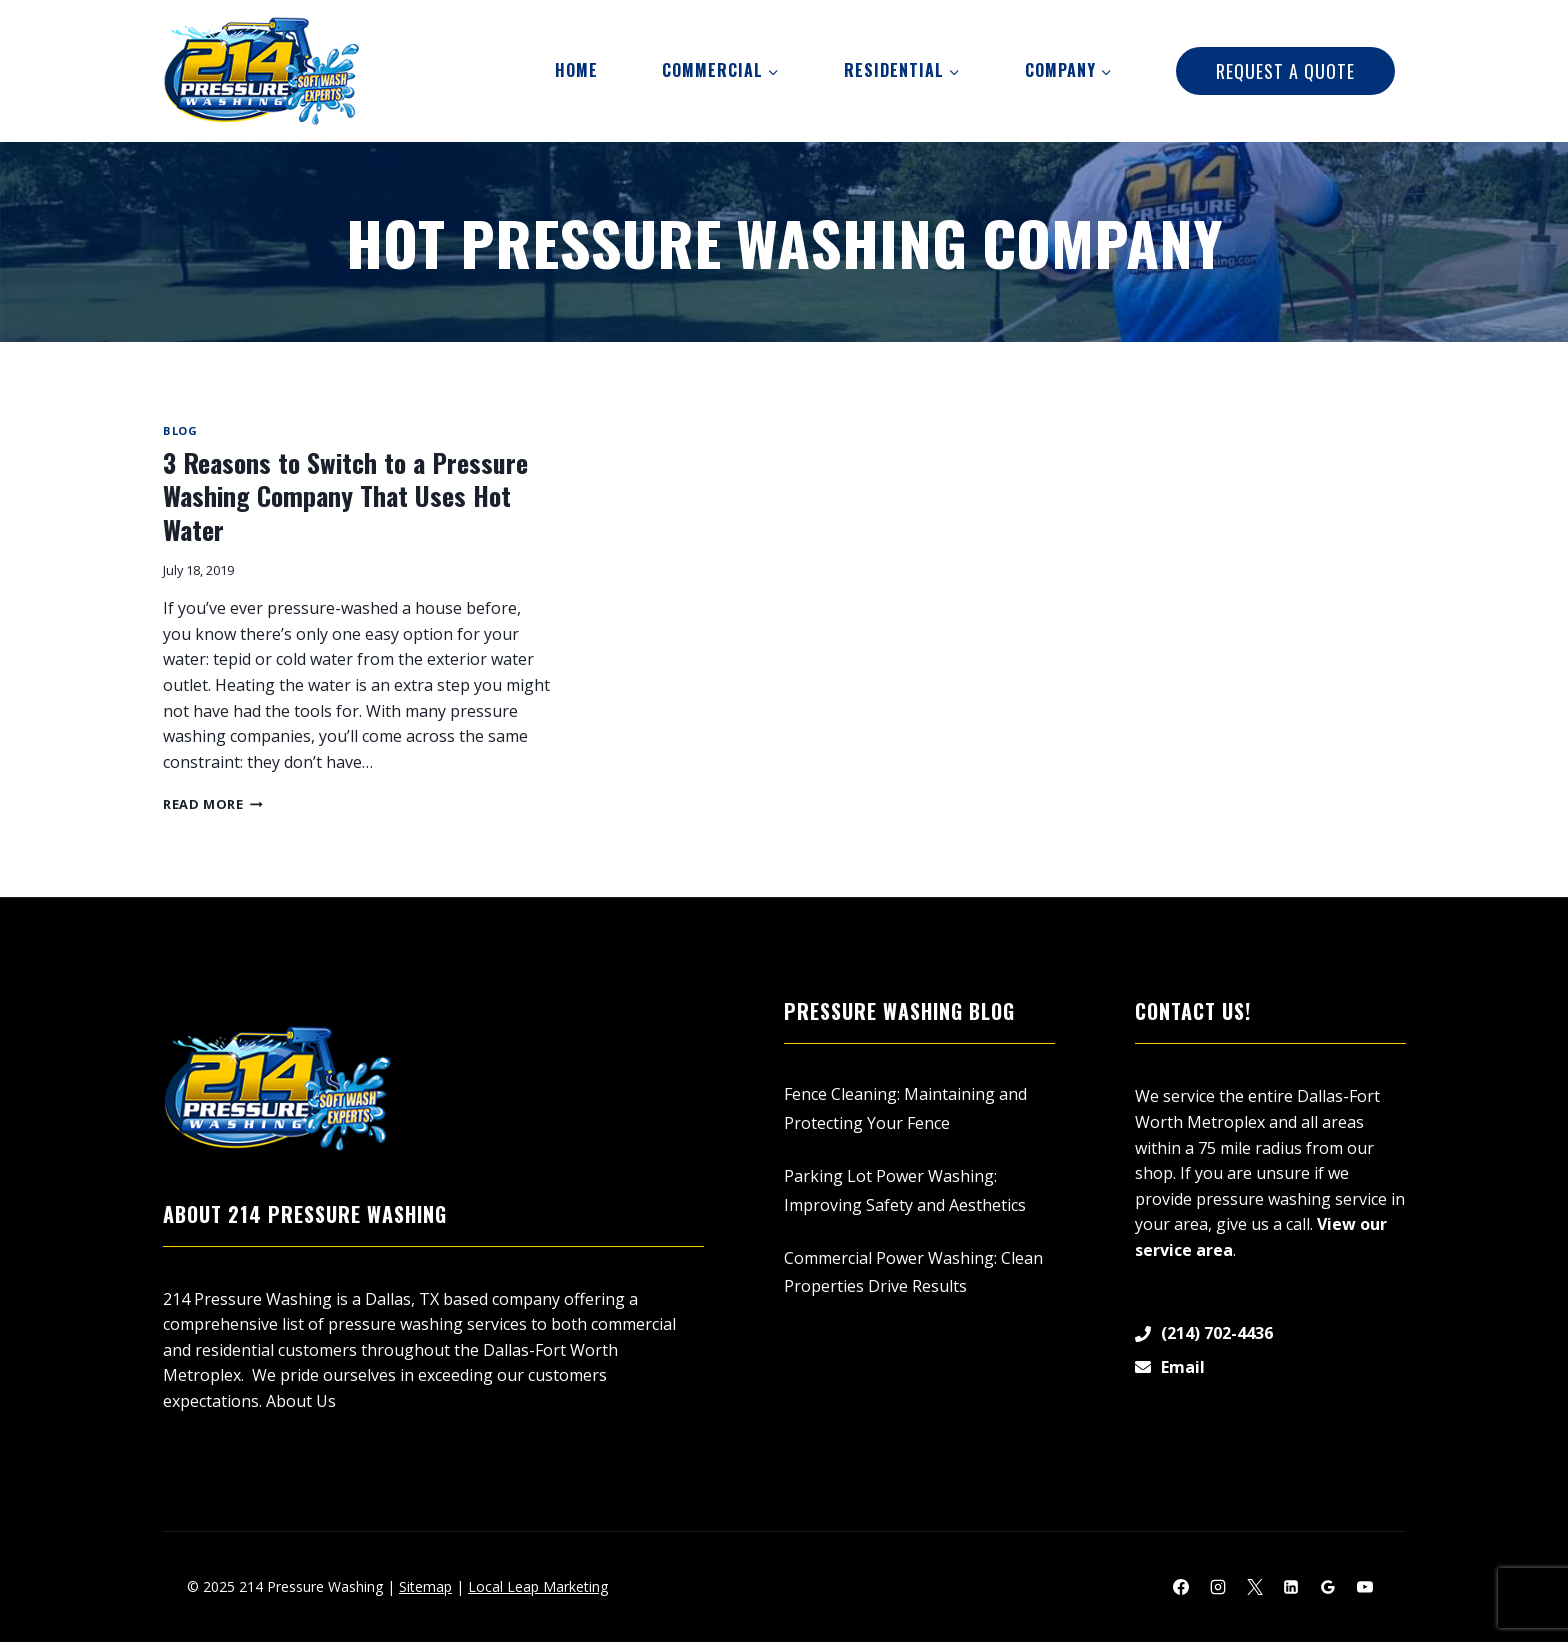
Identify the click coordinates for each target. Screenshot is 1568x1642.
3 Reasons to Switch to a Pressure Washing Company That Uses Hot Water (345, 496)
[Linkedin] (1291, 1587)
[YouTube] (1365, 1587)
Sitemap (425, 1586)
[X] (1255, 1587)
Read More (213, 804)
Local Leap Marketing (538, 1586)
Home (576, 70)
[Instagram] (1218, 1587)
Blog (180, 430)
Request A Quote (1285, 71)
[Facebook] (1181, 1587)
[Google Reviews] (1328, 1587)
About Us (301, 1401)
